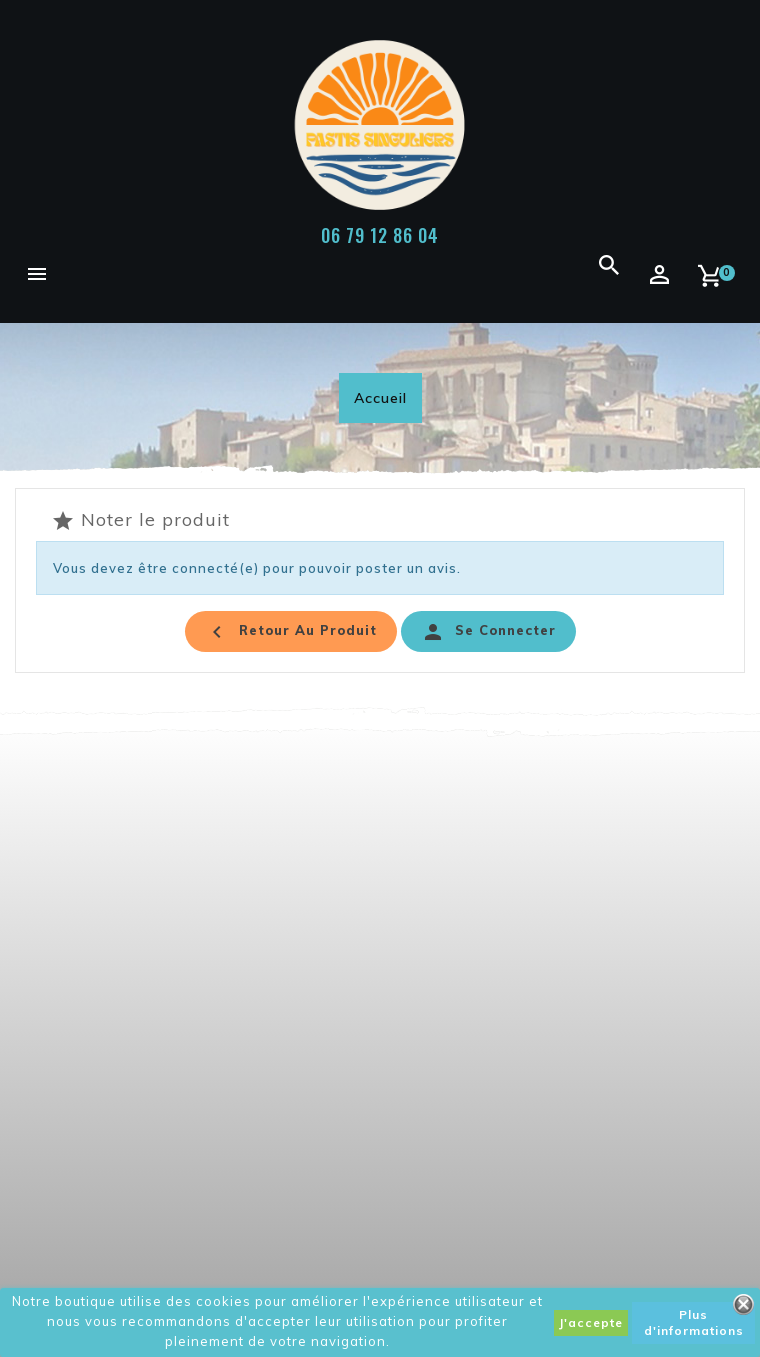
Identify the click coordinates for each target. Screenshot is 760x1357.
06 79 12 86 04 (380, 235)
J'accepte (591, 1322)
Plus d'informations (694, 1322)
